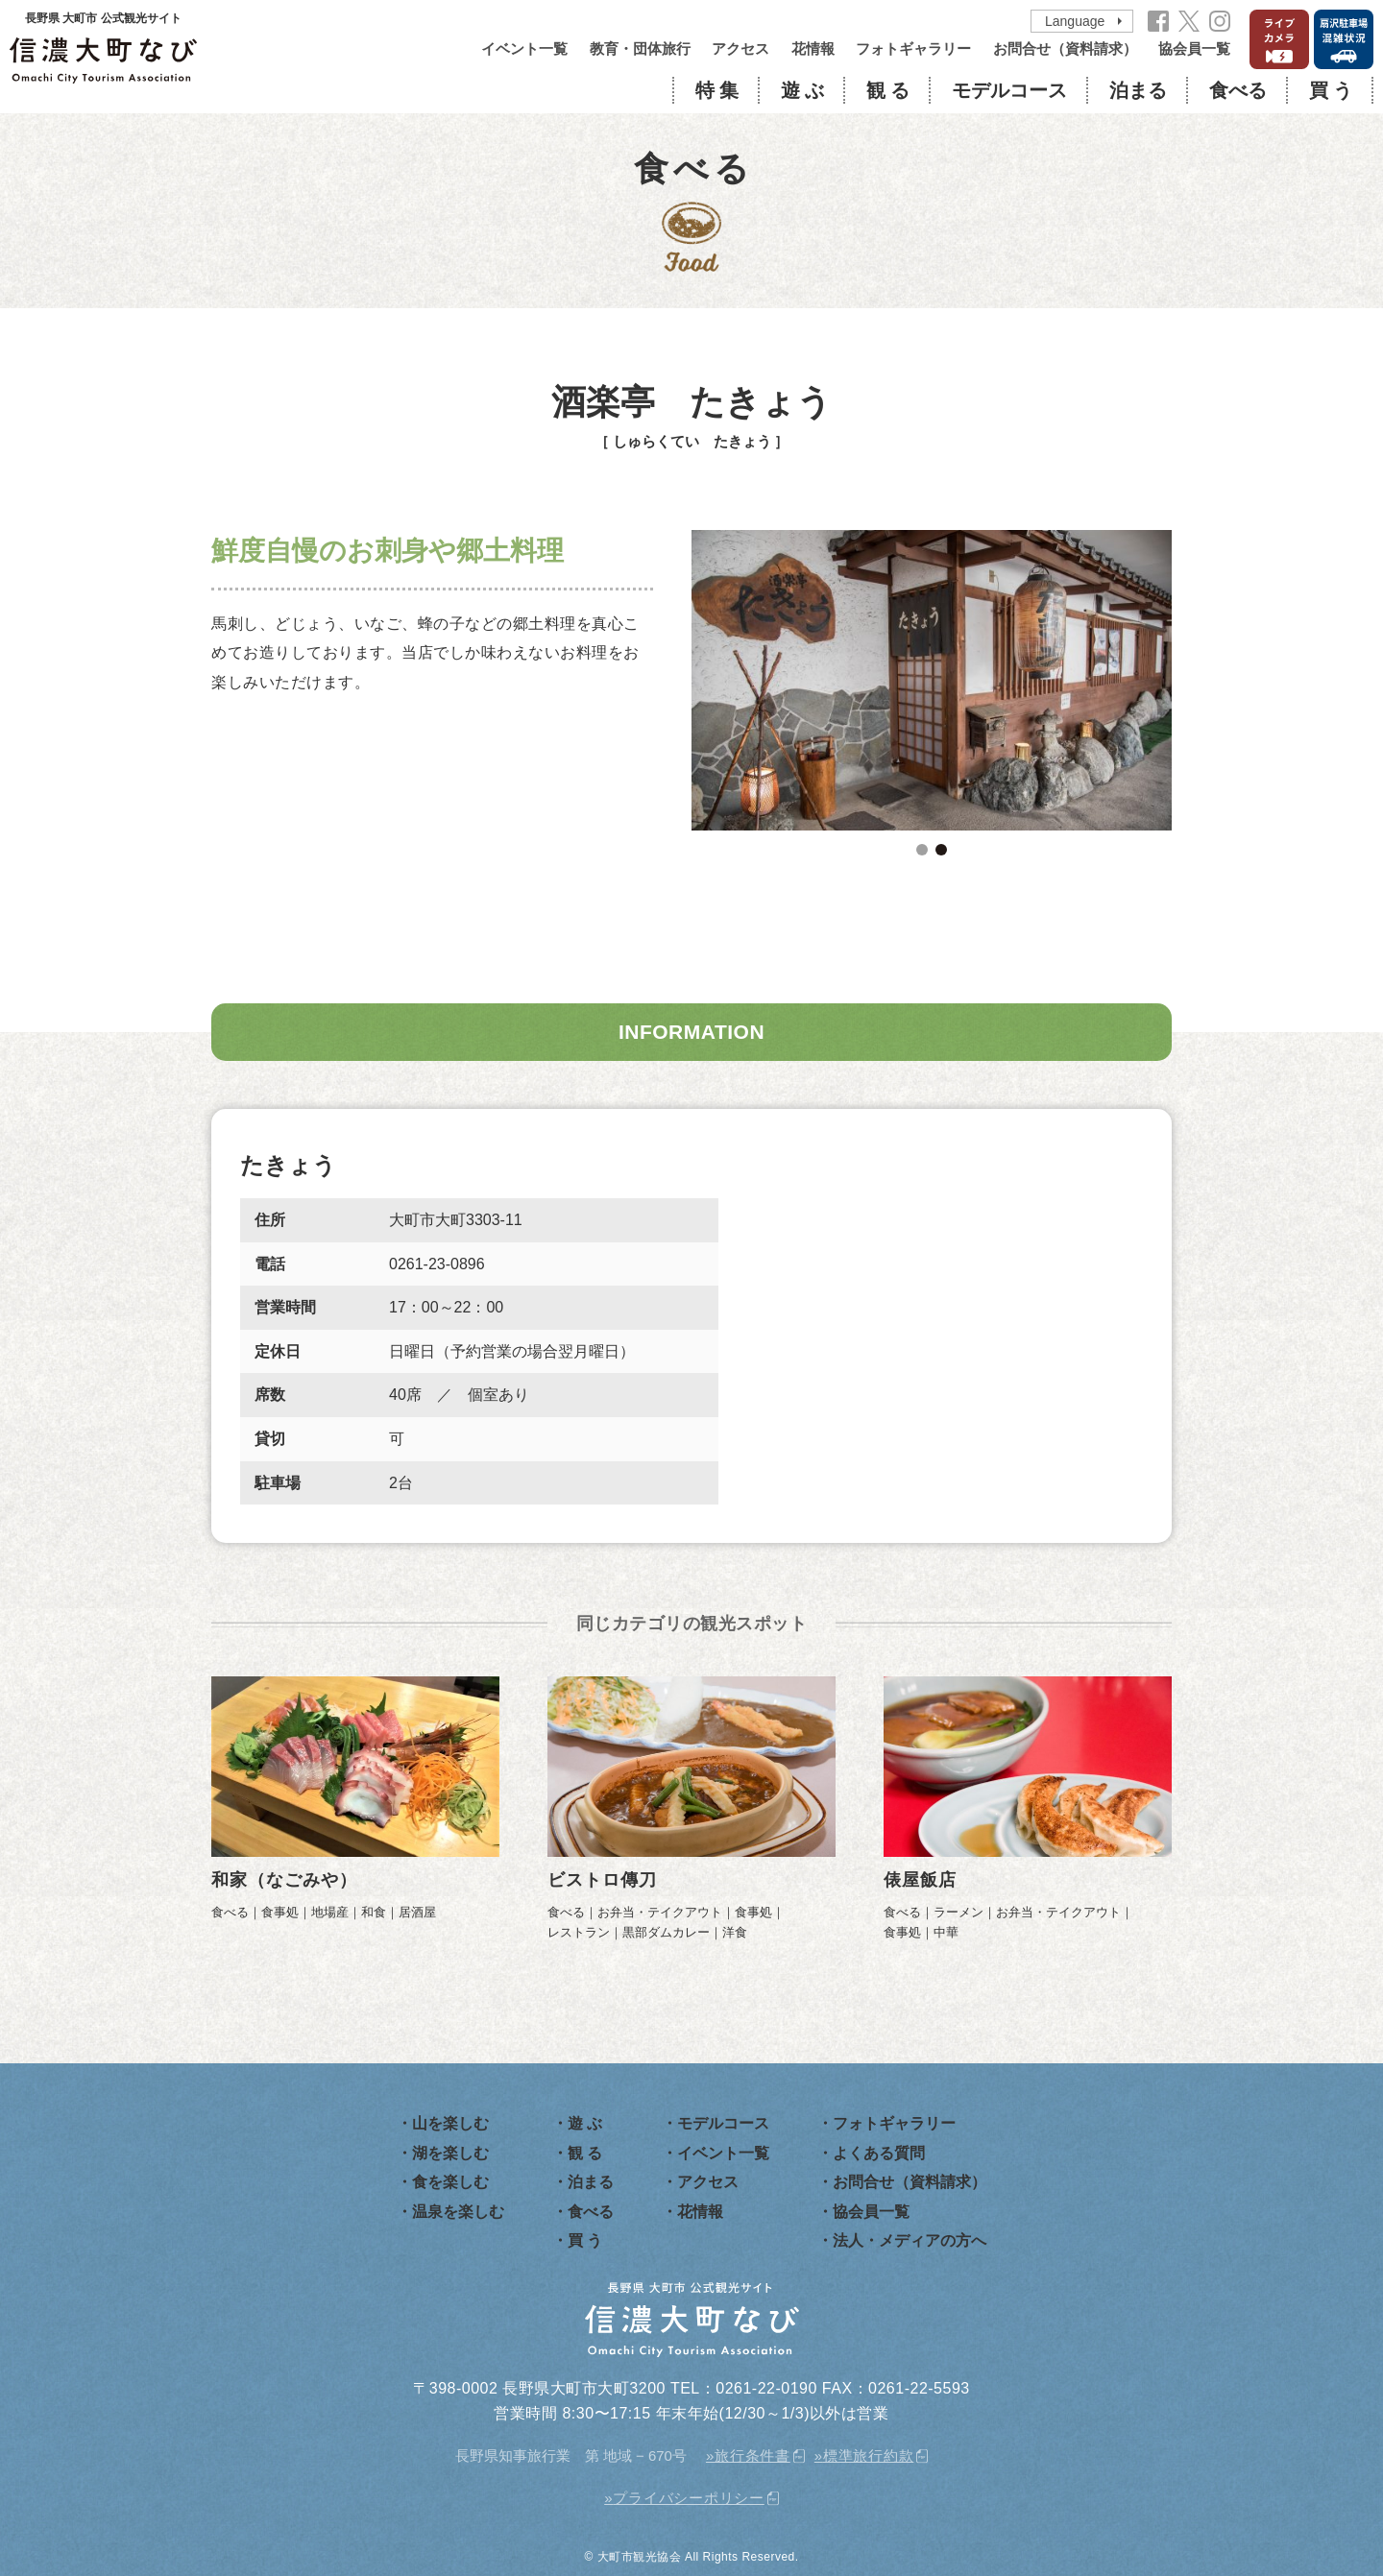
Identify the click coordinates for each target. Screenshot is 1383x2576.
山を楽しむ (450, 2123)
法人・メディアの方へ (909, 2240)
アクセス (740, 48)
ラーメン (958, 1912)
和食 (373, 1912)
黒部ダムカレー (666, 1932)
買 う (1330, 90)
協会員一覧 (1194, 48)
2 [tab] (941, 849)
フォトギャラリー (913, 48)
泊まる (1138, 90)
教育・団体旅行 (640, 48)
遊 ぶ (802, 90)
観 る (888, 90)
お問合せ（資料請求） (1065, 48)
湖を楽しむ (450, 2153)
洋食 (734, 1932)
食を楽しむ (450, 2182)
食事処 (280, 1912)
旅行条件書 (752, 2455)
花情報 (813, 48)
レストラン (578, 1932)
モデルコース (1009, 90)
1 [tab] (922, 849)
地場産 (330, 1912)
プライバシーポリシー (688, 2498)
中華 (946, 1932)
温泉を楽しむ (458, 2211)
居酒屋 (417, 1912)
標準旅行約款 (868, 2455)
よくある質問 (879, 2153)
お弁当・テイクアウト (659, 1912)
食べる (1238, 90)
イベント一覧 (524, 48)
